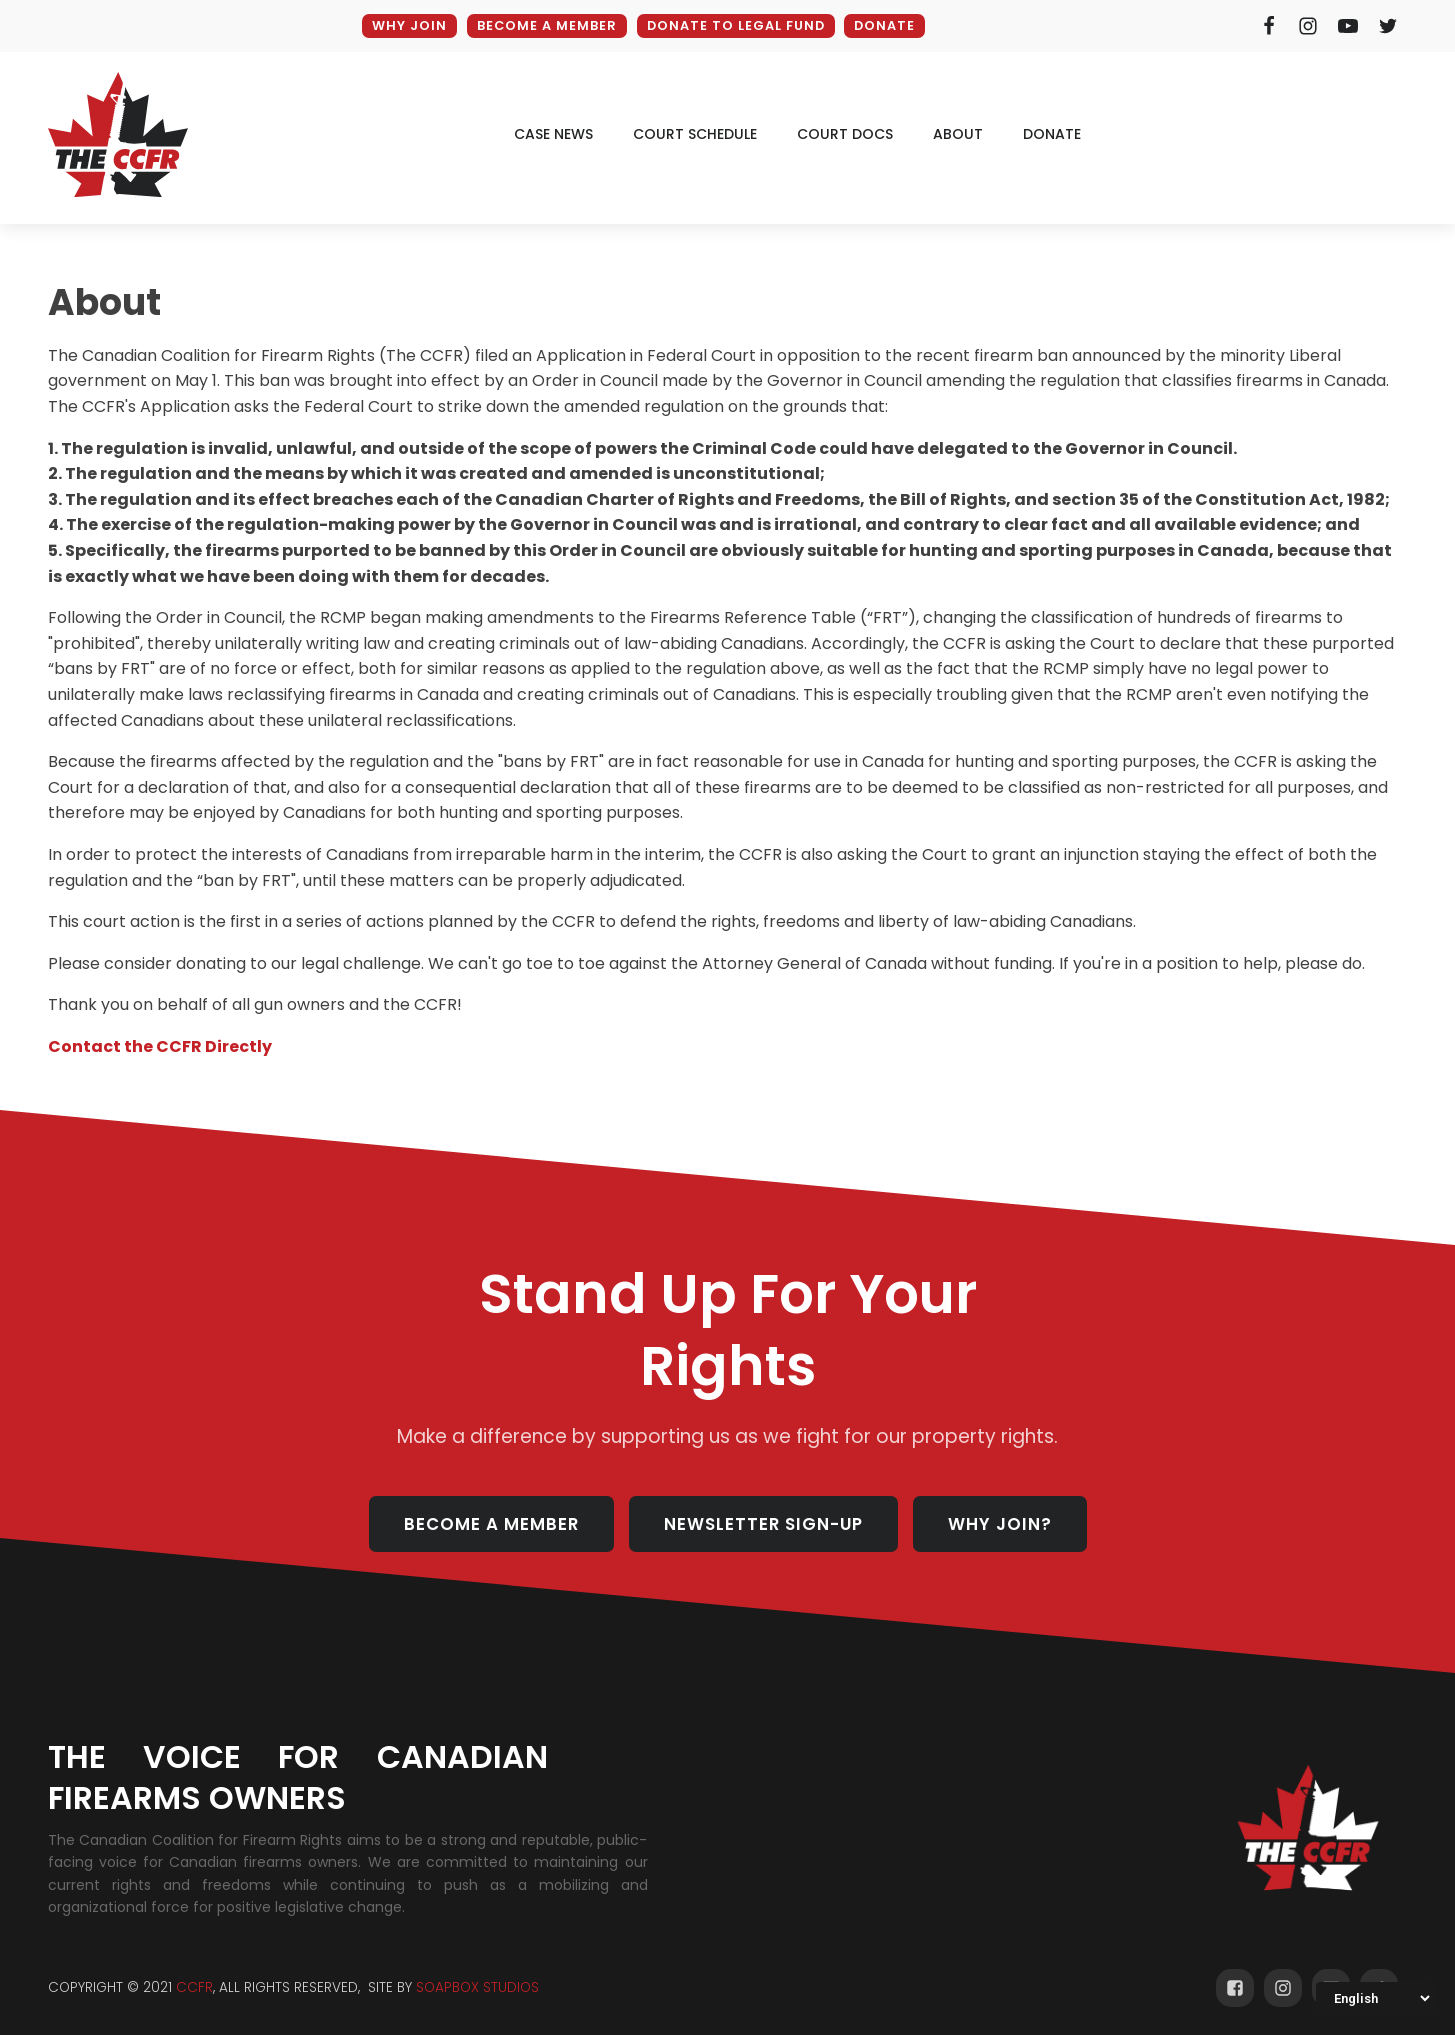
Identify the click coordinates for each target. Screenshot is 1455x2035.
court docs (845, 135)
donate (1052, 135)
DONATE (886, 25)
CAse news (553, 135)
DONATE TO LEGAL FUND (735, 25)
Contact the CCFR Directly (160, 1046)
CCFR (194, 1990)
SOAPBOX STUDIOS (477, 1990)
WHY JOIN (406, 25)
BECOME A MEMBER (544, 25)
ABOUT (958, 135)
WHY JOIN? (1001, 1525)
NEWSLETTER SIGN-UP (763, 1525)
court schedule (695, 135)
